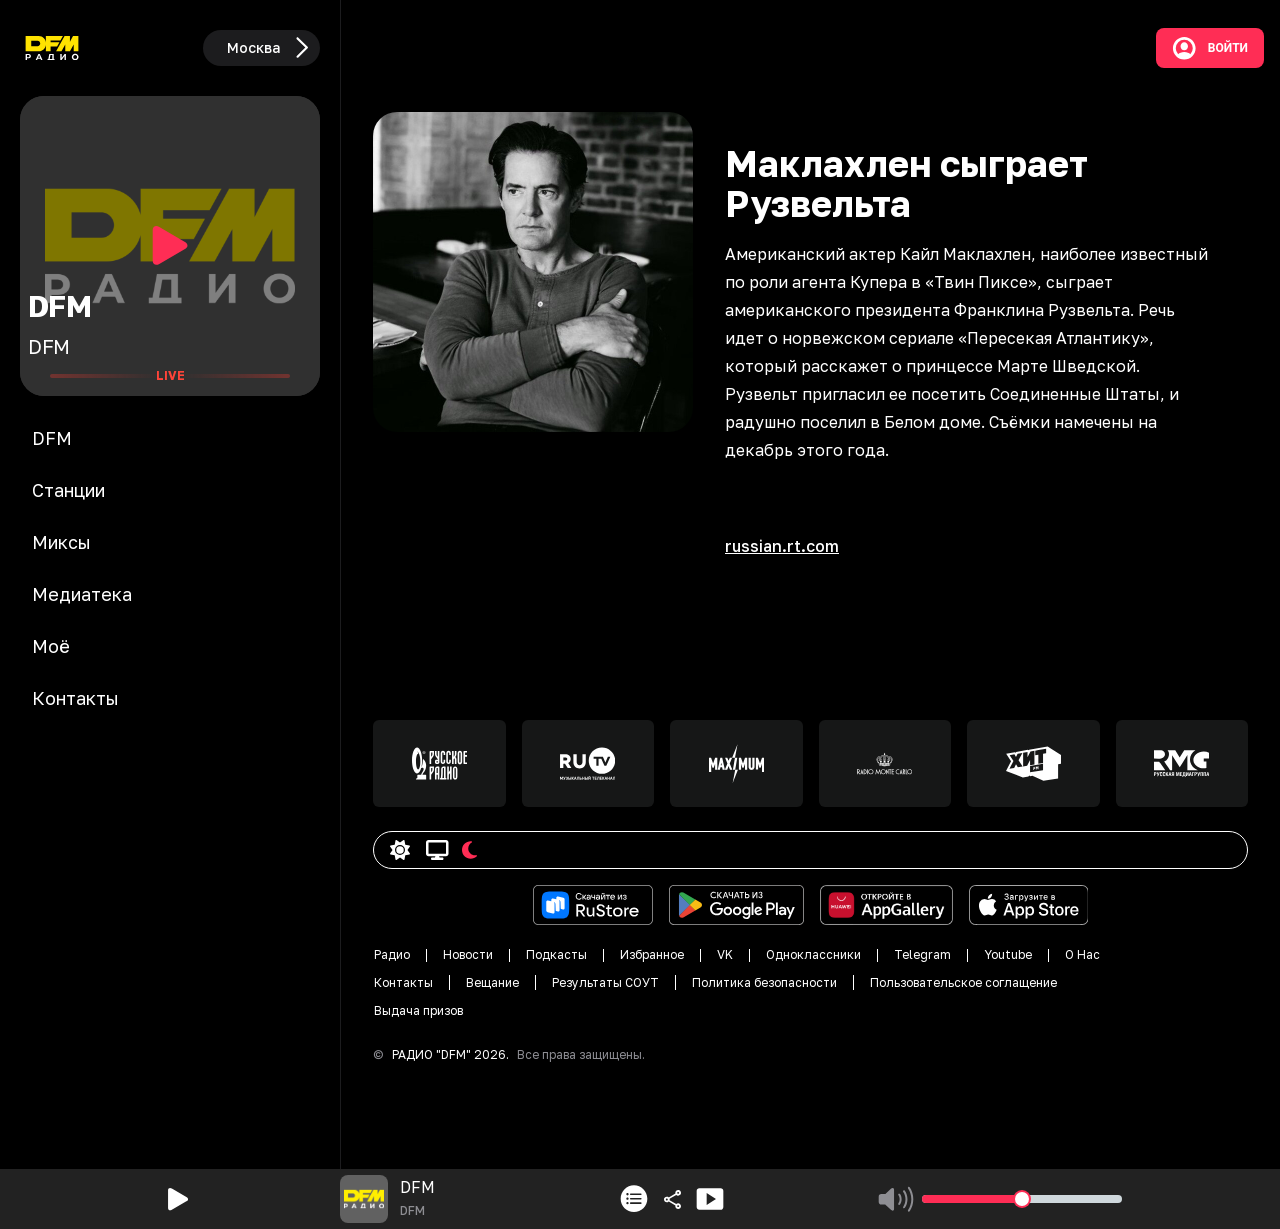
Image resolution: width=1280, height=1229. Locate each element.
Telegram (922, 954)
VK (725, 954)
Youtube (1008, 954)
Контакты (403, 982)
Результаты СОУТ (605, 982)
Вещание (492, 982)
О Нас (1082, 954)
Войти (1210, 48)
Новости (468, 954)
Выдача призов (418, 1010)
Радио (392, 954)
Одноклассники (813, 954)
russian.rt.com (782, 546)
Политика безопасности (764, 982)
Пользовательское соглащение (963, 982)
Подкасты (556, 954)
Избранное (652, 954)
